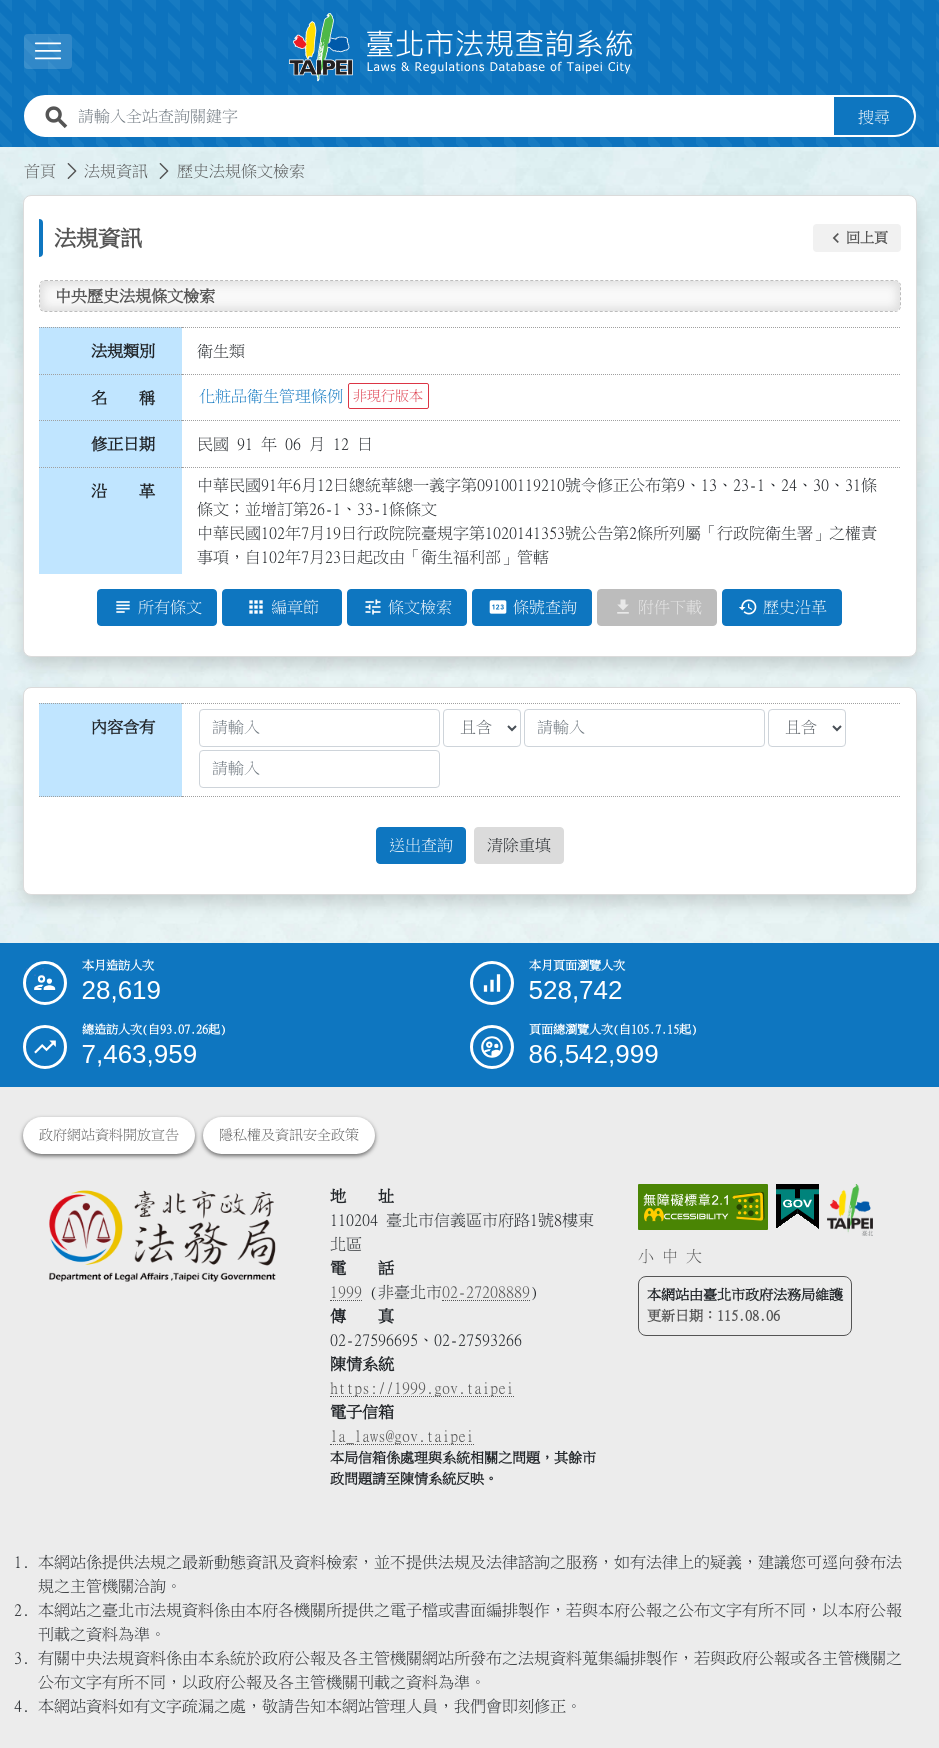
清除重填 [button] (519, 846)
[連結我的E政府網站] (797, 1207)
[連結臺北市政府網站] (850, 1210)
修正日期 (123, 444)
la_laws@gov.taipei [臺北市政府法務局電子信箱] (402, 1436)
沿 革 (123, 491)
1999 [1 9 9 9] (346, 1292)
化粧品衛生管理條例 (271, 396)
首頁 (40, 171)
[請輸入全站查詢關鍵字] (452, 117)
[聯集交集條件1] (482, 728)
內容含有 (123, 727)
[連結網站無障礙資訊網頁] (703, 1207)
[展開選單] (48, 51)
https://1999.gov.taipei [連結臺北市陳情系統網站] (422, 1388)
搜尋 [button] (874, 117)
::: (12, 159)
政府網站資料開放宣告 (109, 1135)
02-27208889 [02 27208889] (486, 1292)
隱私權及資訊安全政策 (289, 1135)
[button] (857, 238)
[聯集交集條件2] (807, 728)
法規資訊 (116, 171)
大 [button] (694, 1256)
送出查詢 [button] (421, 846)
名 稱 (123, 398)
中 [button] (670, 1256)
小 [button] (646, 1256)
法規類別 (123, 351)
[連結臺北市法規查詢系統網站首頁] (462, 47)
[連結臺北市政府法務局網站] (162, 1235)
